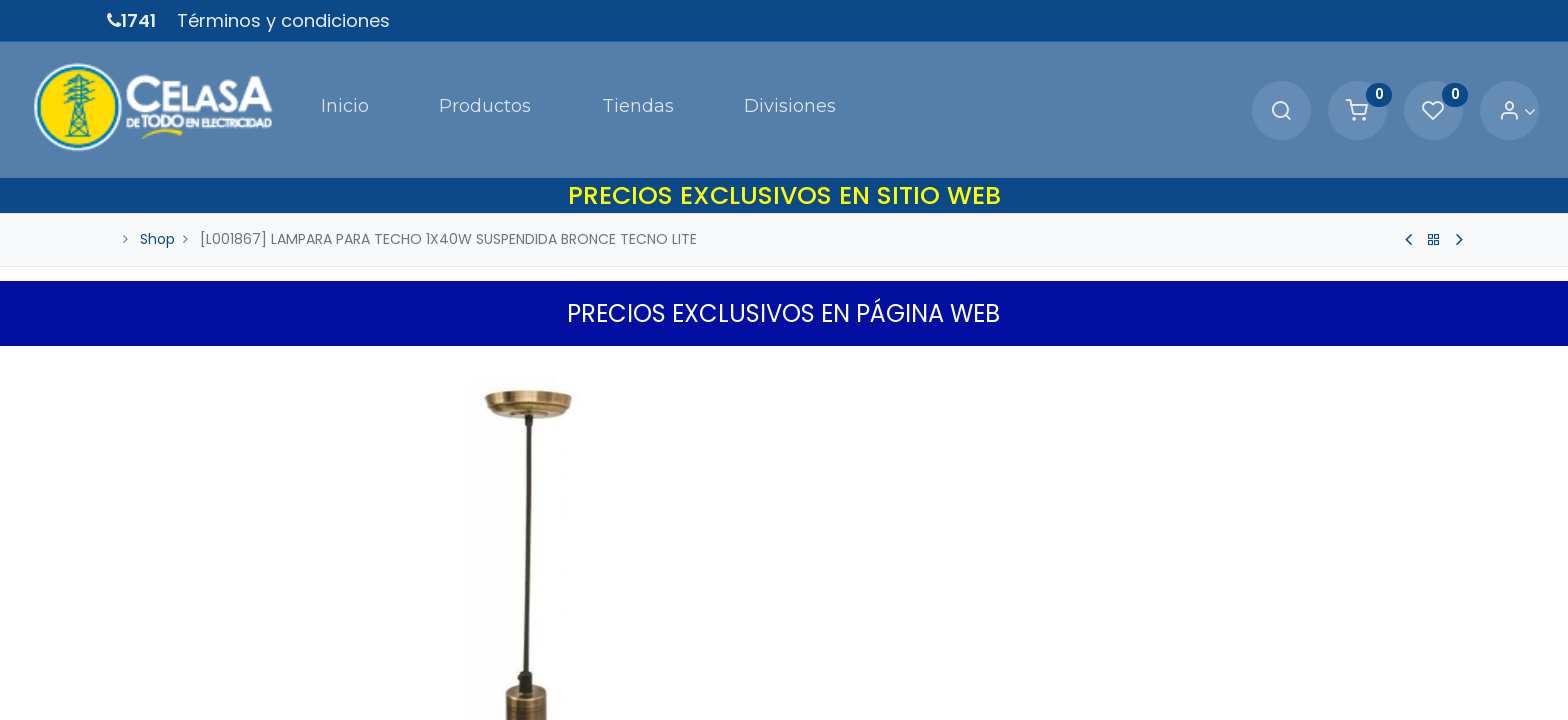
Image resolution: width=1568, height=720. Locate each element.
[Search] (1205, 85)
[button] (1172, 679)
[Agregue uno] (906, 616)
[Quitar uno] (821, 616)
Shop (157, 188)
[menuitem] (279, 84)
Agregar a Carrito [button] (966, 679)
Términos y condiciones (283, 20)
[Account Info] (1441, 85)
